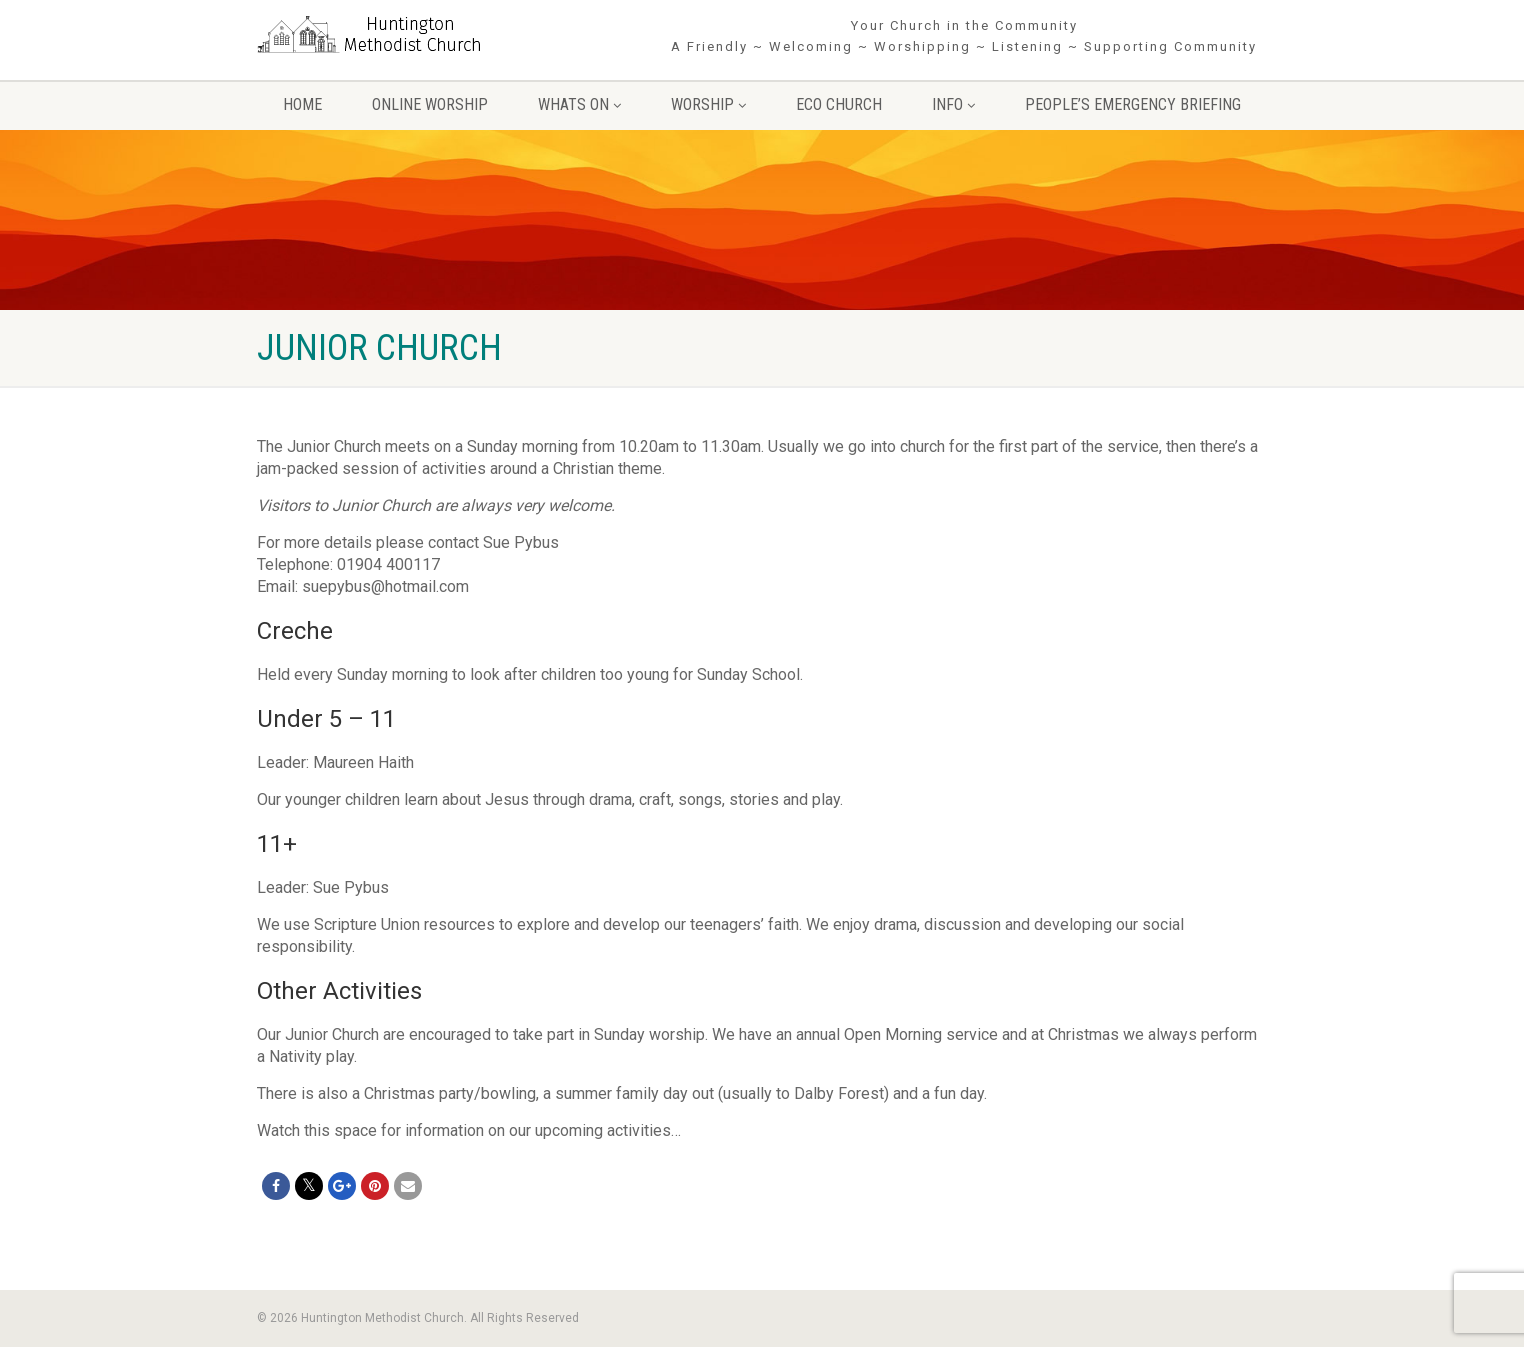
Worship (708, 104)
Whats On (579, 104)
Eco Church (839, 104)
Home (302, 104)
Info (953, 104)
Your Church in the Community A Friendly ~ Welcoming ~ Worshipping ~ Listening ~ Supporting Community (964, 36)
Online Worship (430, 104)
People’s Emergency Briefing (1133, 104)
